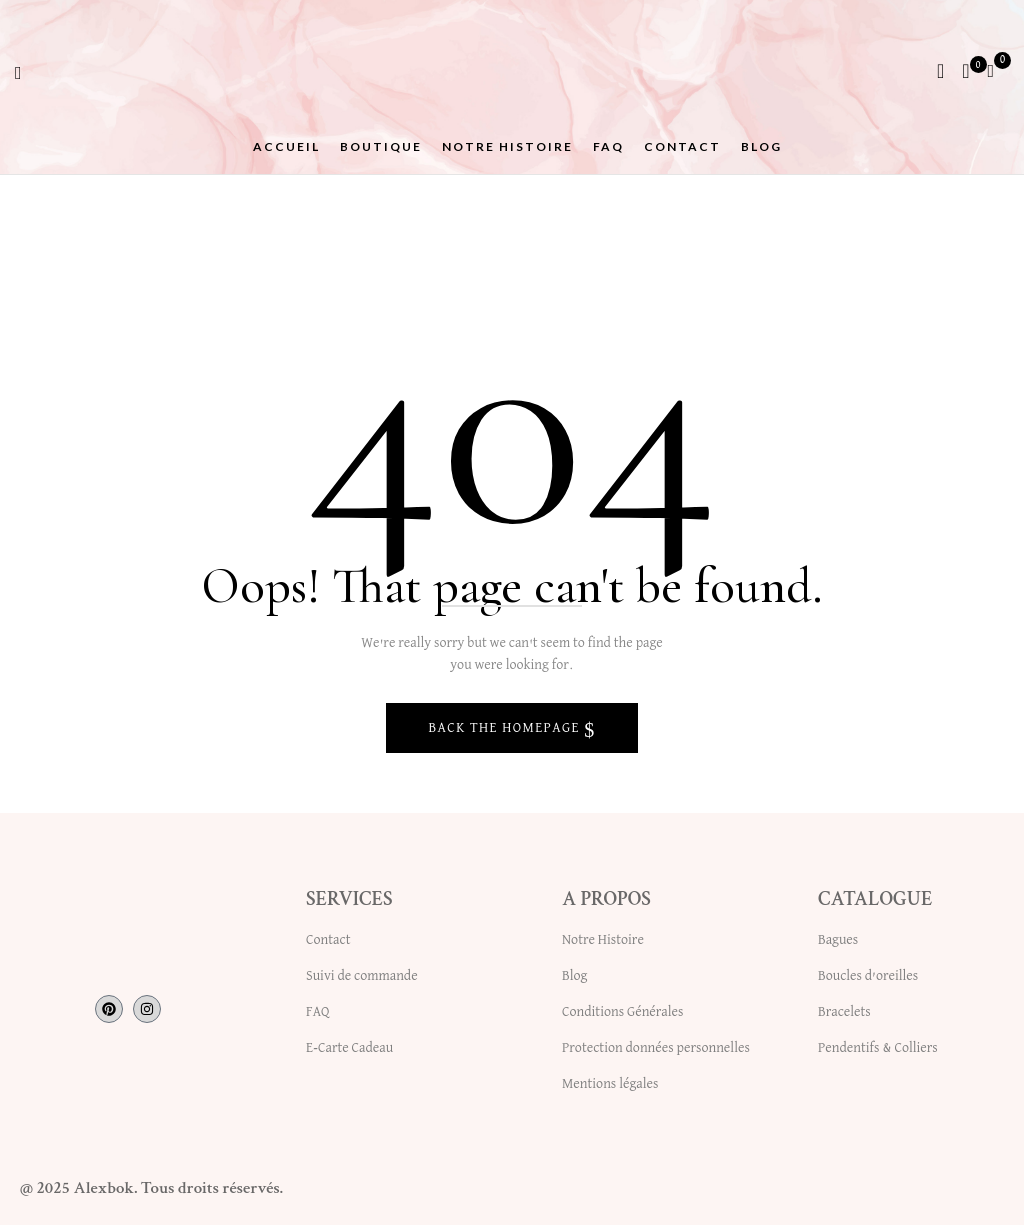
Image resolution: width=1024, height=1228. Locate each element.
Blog (574, 979)
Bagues (838, 943)
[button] (998, 70)
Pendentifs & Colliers (878, 1051)
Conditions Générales (622, 1015)
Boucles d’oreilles (868, 979)
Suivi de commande (362, 979)
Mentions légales (610, 1087)
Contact (328, 943)
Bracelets (844, 1015)
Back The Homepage (506, 731)
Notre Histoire (603, 943)
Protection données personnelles (656, 1051)
